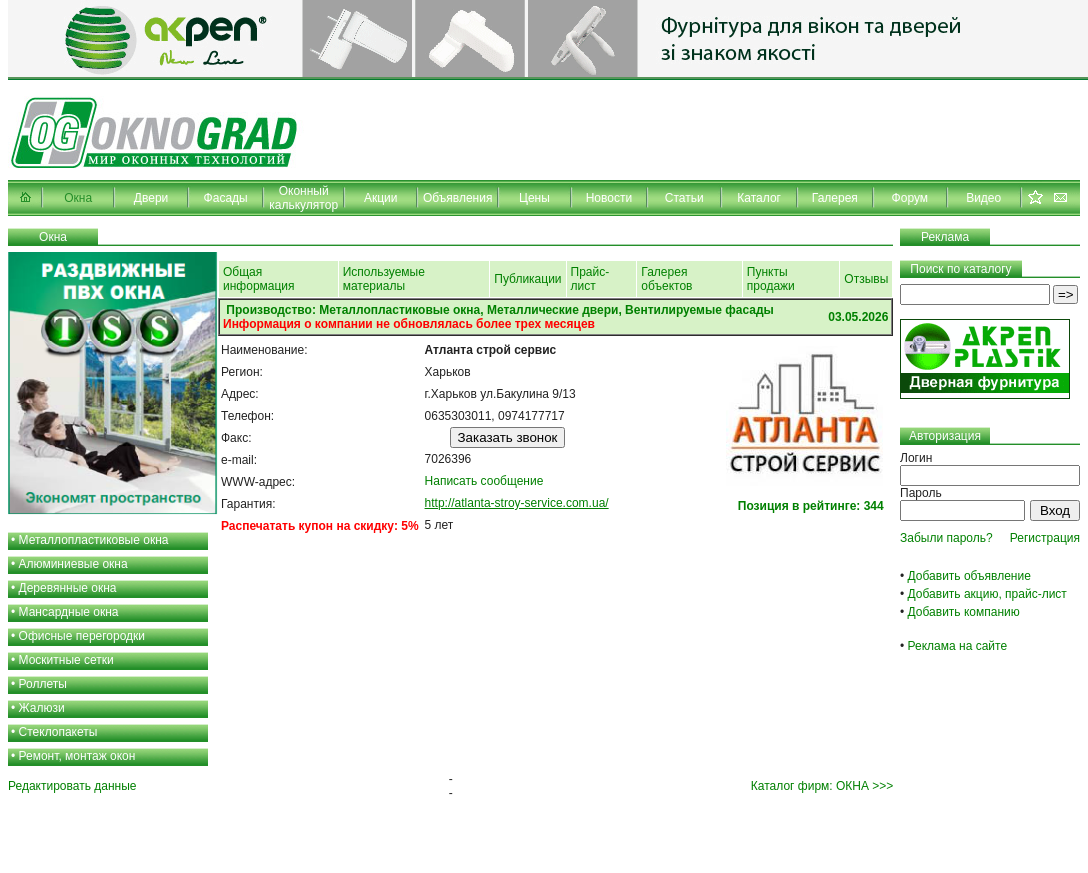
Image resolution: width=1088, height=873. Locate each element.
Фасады (226, 198)
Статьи (684, 198)
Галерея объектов (666, 279)
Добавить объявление (969, 576)
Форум (910, 198)
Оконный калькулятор (303, 198)
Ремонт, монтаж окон (77, 756)
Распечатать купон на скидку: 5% (320, 526)
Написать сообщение (484, 481)
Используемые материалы (384, 279)
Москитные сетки (66, 660)
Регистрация (1045, 538)
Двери (151, 198)
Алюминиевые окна (73, 564)
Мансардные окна (69, 612)
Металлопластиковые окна (94, 540)
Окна (78, 198)
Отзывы (866, 279)
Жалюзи (42, 708)
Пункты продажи (771, 279)
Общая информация (259, 279)
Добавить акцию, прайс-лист (987, 594)
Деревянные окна (68, 588)
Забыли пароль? (946, 538)
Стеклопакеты (58, 732)
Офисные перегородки (82, 636)
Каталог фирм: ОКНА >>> (822, 786)
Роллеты (43, 684)
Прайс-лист (590, 279)
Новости (609, 198)
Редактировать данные (72, 786)
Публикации (527, 279)
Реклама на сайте (958, 646)
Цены (534, 198)
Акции (381, 198)
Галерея (835, 198)
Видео (983, 198)
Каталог (759, 198)
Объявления (457, 198)
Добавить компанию (964, 612)
